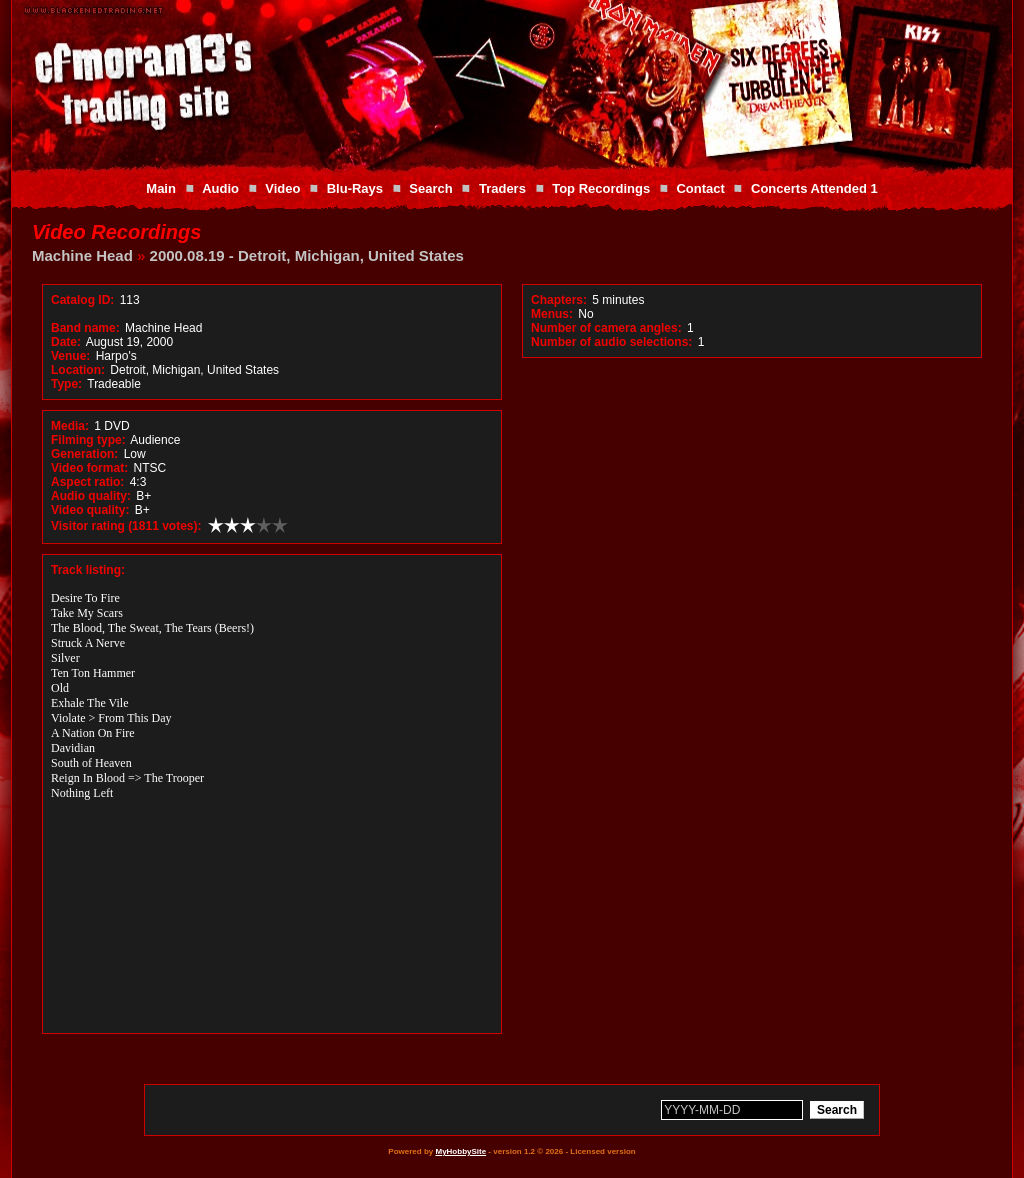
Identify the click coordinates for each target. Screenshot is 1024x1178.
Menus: (552, 314)
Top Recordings (601, 188)
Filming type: (88, 440)
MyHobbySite (460, 1151)
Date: (66, 342)
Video (282, 188)
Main (161, 188)
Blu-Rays (355, 188)
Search (430, 188)
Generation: (84, 454)
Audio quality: (91, 496)
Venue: (70, 356)
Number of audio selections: (611, 342)
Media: (70, 426)
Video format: (89, 468)
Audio (220, 188)
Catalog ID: (82, 300)
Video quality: (90, 510)
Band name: (85, 328)
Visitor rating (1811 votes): (126, 526)
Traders (502, 188)
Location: (78, 370)
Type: (66, 384)
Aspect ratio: (87, 482)
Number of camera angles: (606, 328)
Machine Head (82, 255)
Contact (700, 188)
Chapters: (559, 300)
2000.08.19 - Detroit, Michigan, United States (307, 255)
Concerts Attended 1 (814, 188)
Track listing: (88, 570)
